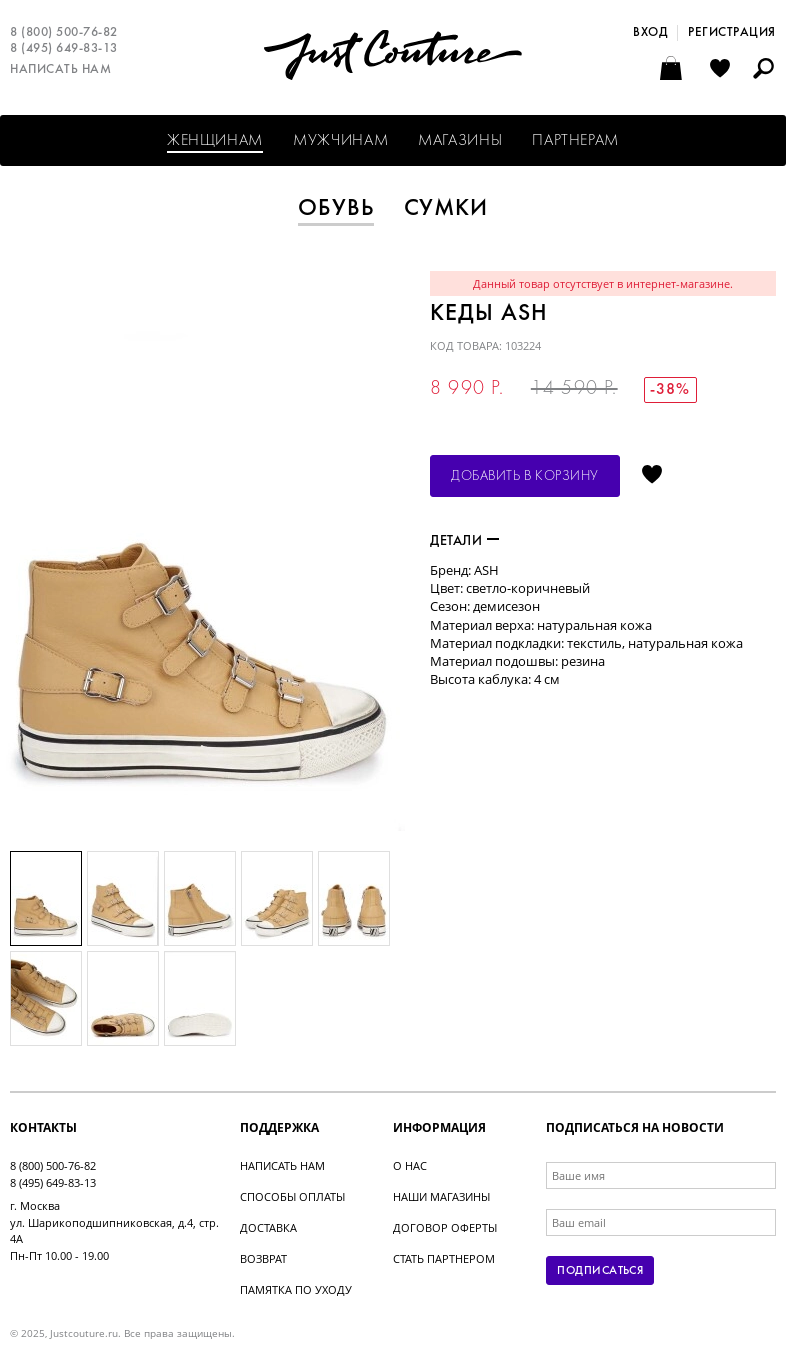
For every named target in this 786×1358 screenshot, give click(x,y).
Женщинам (215, 141)
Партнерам (575, 141)
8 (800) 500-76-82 (64, 33)
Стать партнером (444, 1258)
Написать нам (60, 70)
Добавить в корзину (525, 476)
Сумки (446, 209)
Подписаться (600, 1271)
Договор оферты (445, 1227)
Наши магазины (441, 1196)
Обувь (336, 209)
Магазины (460, 141)
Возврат (263, 1258)
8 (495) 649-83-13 (64, 49)
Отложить (652, 476)
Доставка (268, 1227)
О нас (410, 1165)
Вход (650, 33)
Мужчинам (340, 141)
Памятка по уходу (296, 1289)
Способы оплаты (292, 1196)
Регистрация (732, 33)
